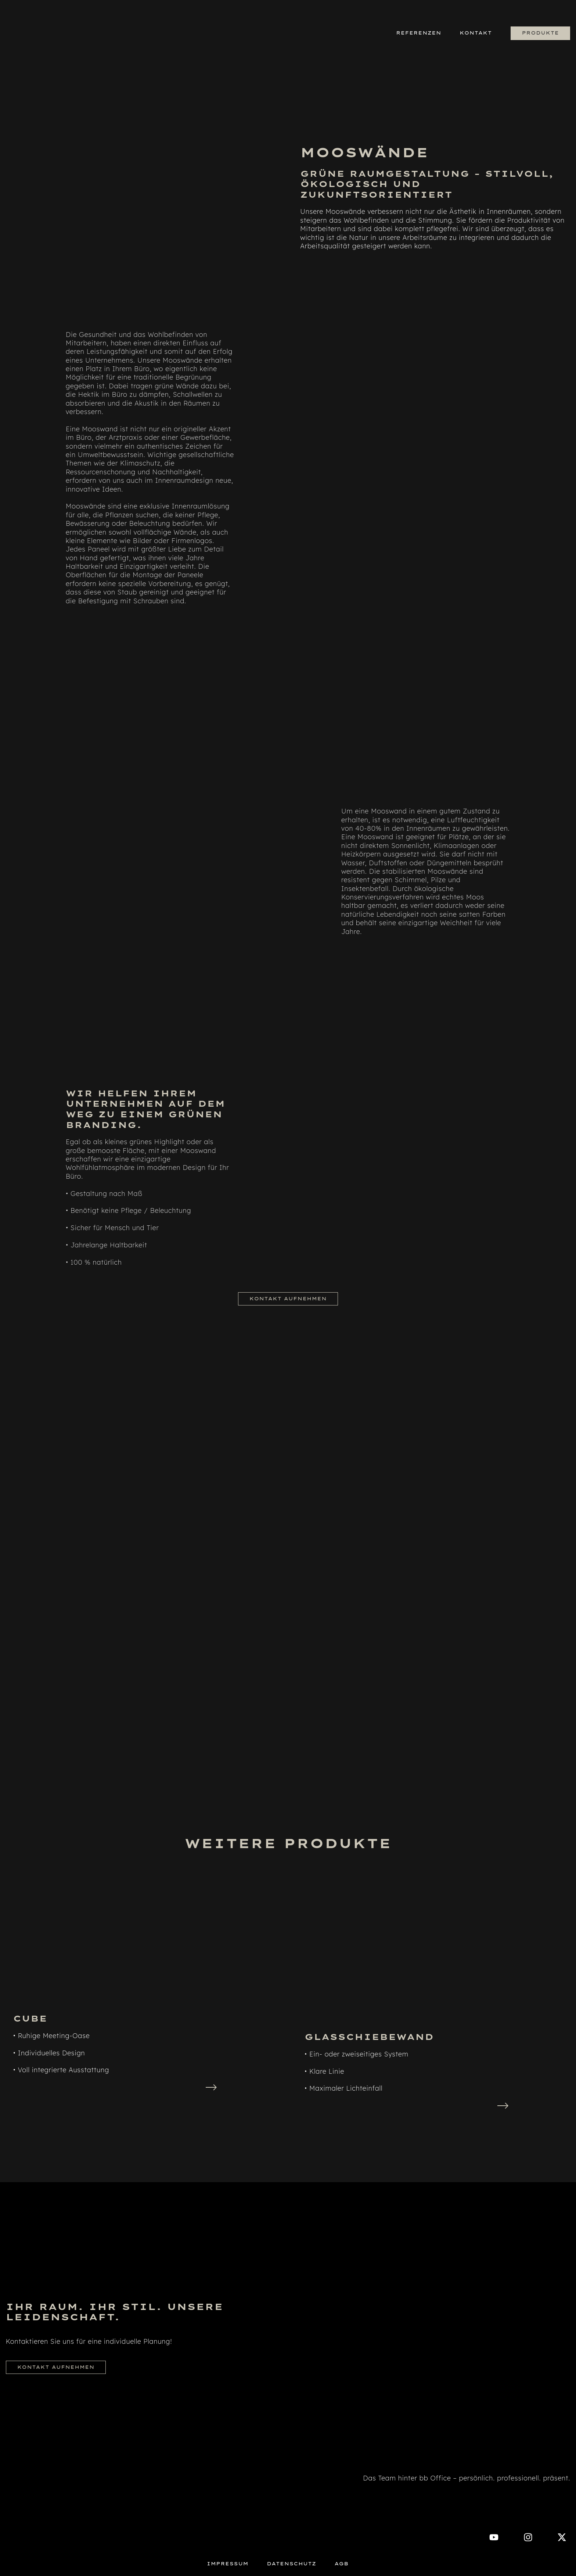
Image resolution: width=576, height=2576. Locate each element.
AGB (341, 2563)
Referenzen (418, 33)
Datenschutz (291, 2563)
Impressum (228, 2563)
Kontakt (476, 33)
